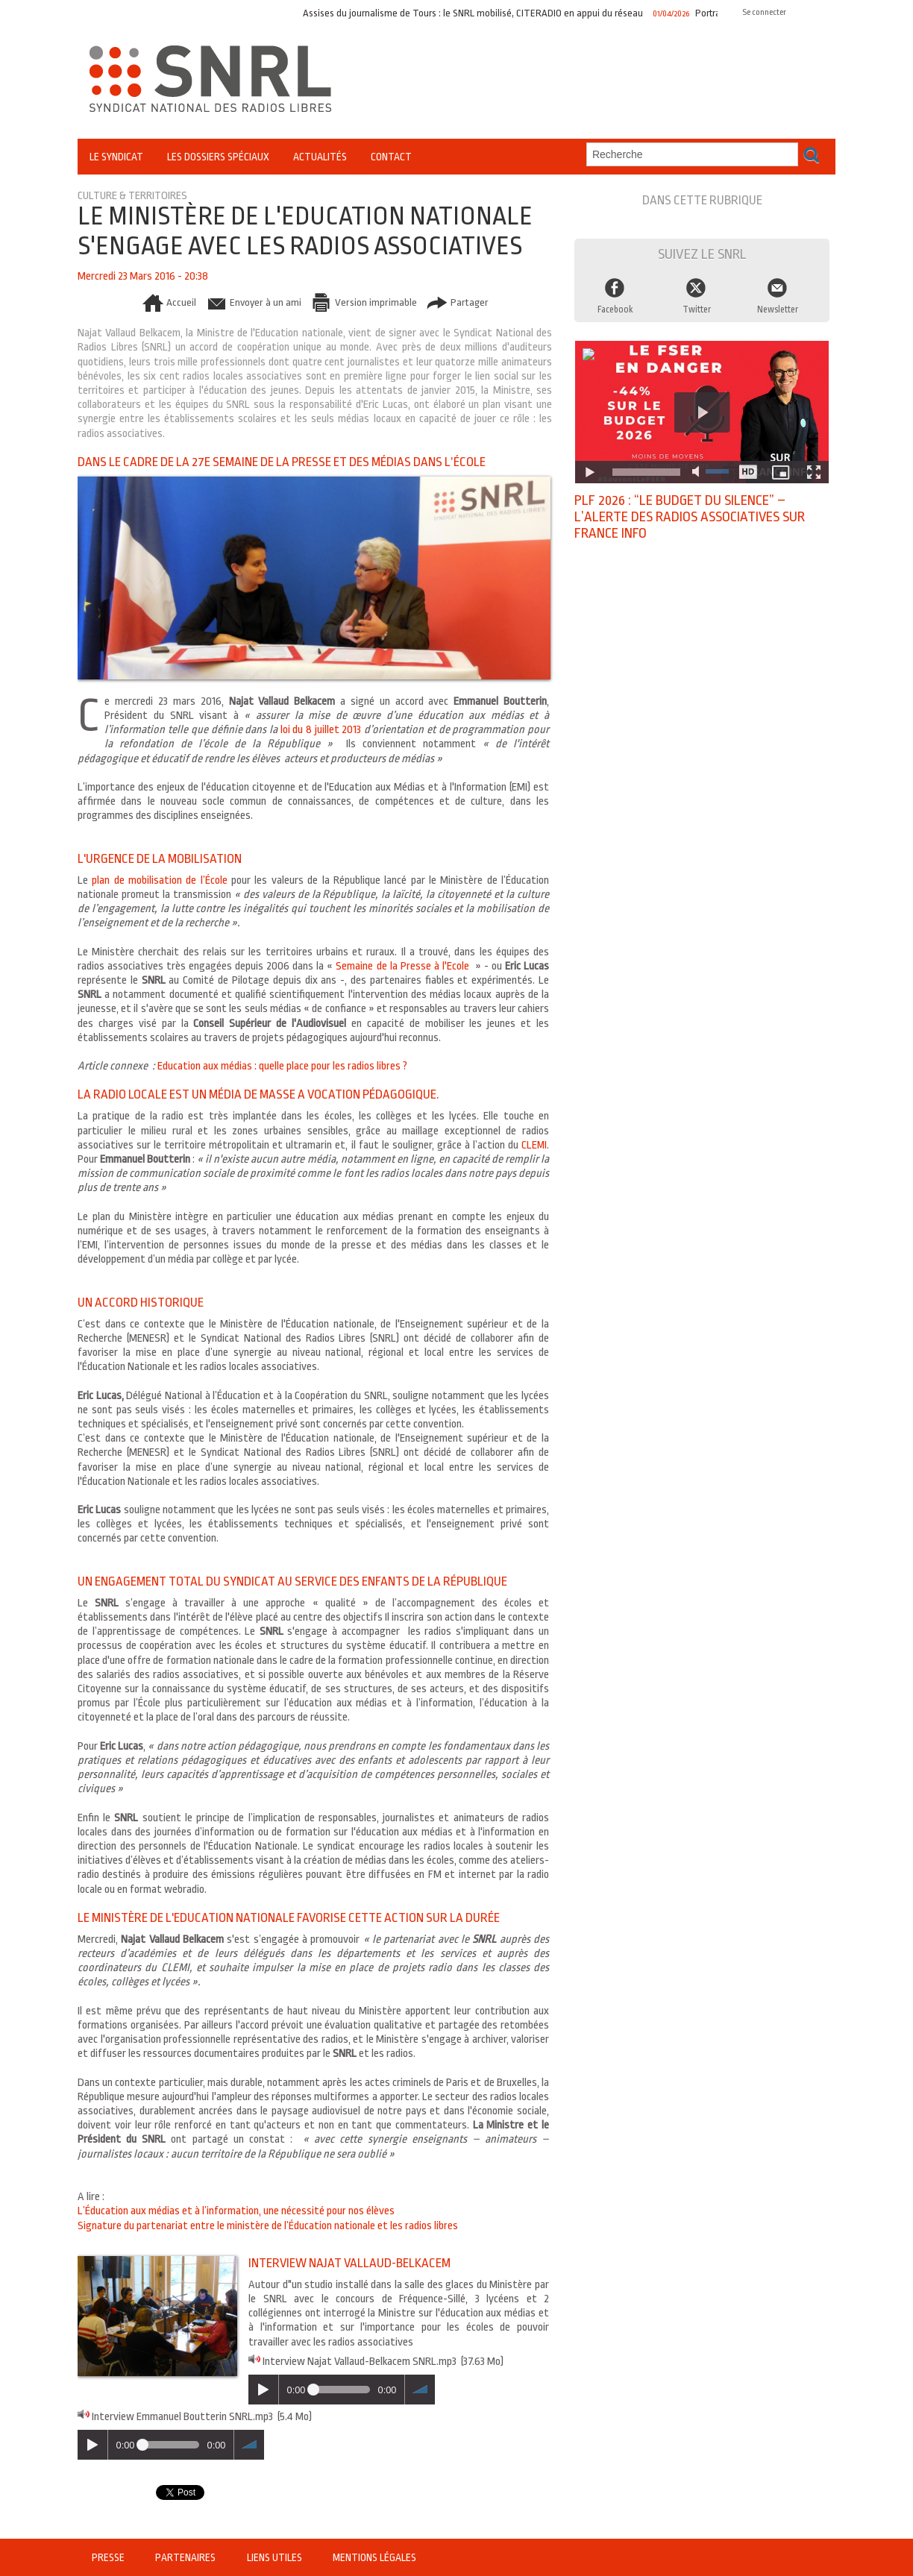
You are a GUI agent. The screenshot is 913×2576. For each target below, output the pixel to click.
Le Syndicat (116, 157)
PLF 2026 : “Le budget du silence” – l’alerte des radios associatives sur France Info (690, 516)
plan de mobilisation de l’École (159, 880)
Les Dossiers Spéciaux (218, 157)
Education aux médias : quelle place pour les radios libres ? (282, 1066)
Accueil (166, 302)
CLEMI (534, 1145)
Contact (391, 157)
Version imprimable (363, 302)
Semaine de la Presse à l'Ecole (402, 966)
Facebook (615, 309)
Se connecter (764, 12)
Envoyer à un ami (252, 302)
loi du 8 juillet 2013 (322, 729)
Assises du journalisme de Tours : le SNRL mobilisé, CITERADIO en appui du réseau (478, 13)
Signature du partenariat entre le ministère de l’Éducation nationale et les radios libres (268, 2226)
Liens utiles (275, 2557)
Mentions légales (373, 2557)
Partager (458, 302)
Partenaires (186, 2557)
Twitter (697, 309)
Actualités (320, 157)
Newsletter (777, 309)
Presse (109, 2557)
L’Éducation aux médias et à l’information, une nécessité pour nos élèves (236, 2211)
